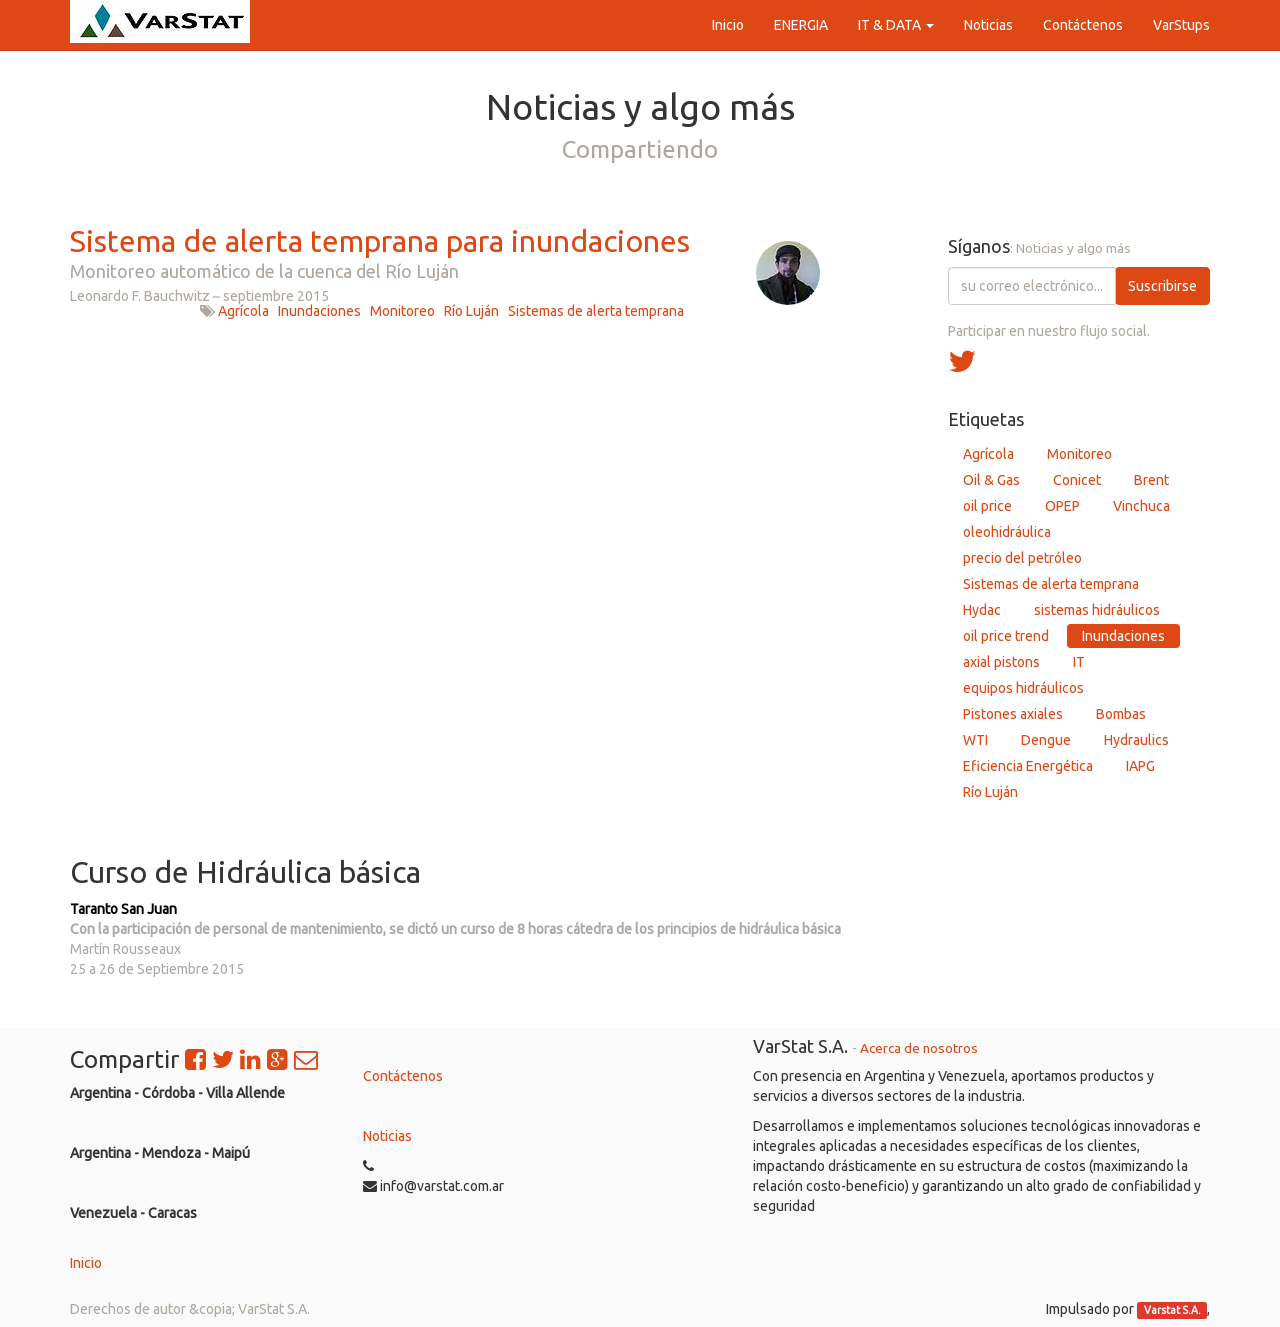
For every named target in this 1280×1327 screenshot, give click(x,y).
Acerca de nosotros (919, 1048)
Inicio (86, 1263)
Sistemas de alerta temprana (596, 311)
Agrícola (243, 311)
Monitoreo (402, 311)
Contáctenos (403, 1076)
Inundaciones (319, 311)
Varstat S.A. (1172, 1310)
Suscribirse (1162, 286)
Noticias (387, 1136)
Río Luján (471, 311)
